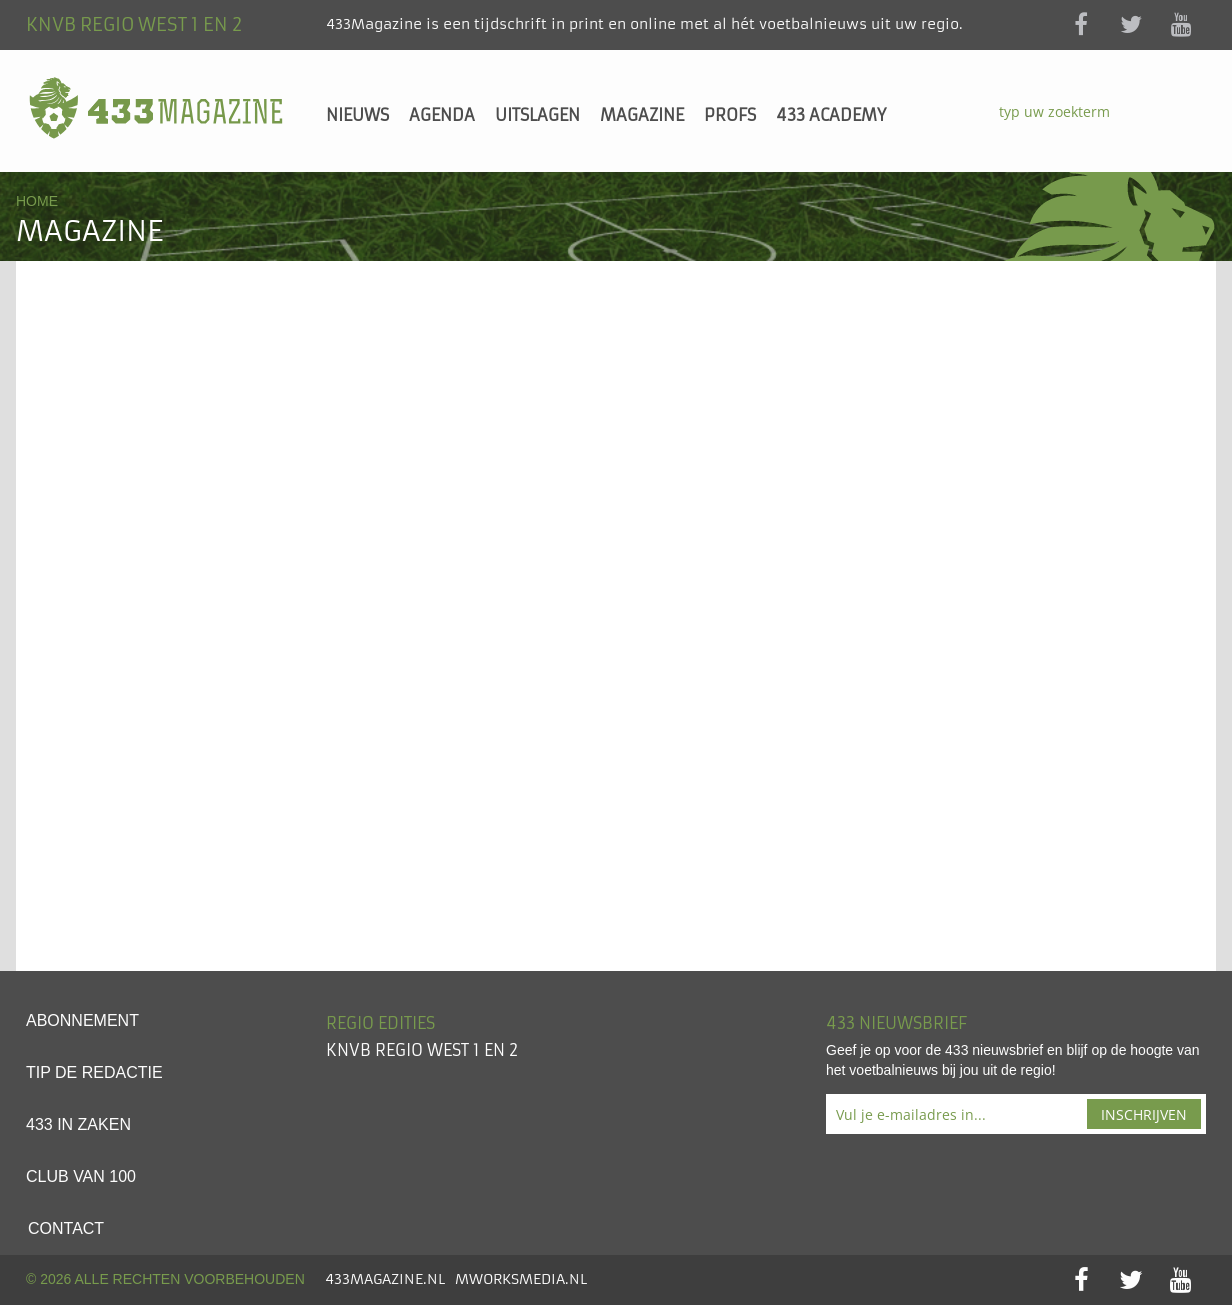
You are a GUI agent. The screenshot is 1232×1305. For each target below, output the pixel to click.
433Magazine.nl (385, 1279)
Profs (730, 115)
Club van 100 (81, 1176)
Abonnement (82, 1020)
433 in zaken (78, 1124)
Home (37, 201)
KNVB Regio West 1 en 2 (422, 1050)
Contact (66, 1228)
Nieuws (357, 115)
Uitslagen (537, 115)
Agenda (442, 115)
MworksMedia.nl (521, 1279)
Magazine (642, 115)
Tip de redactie (94, 1072)
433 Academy (831, 115)
